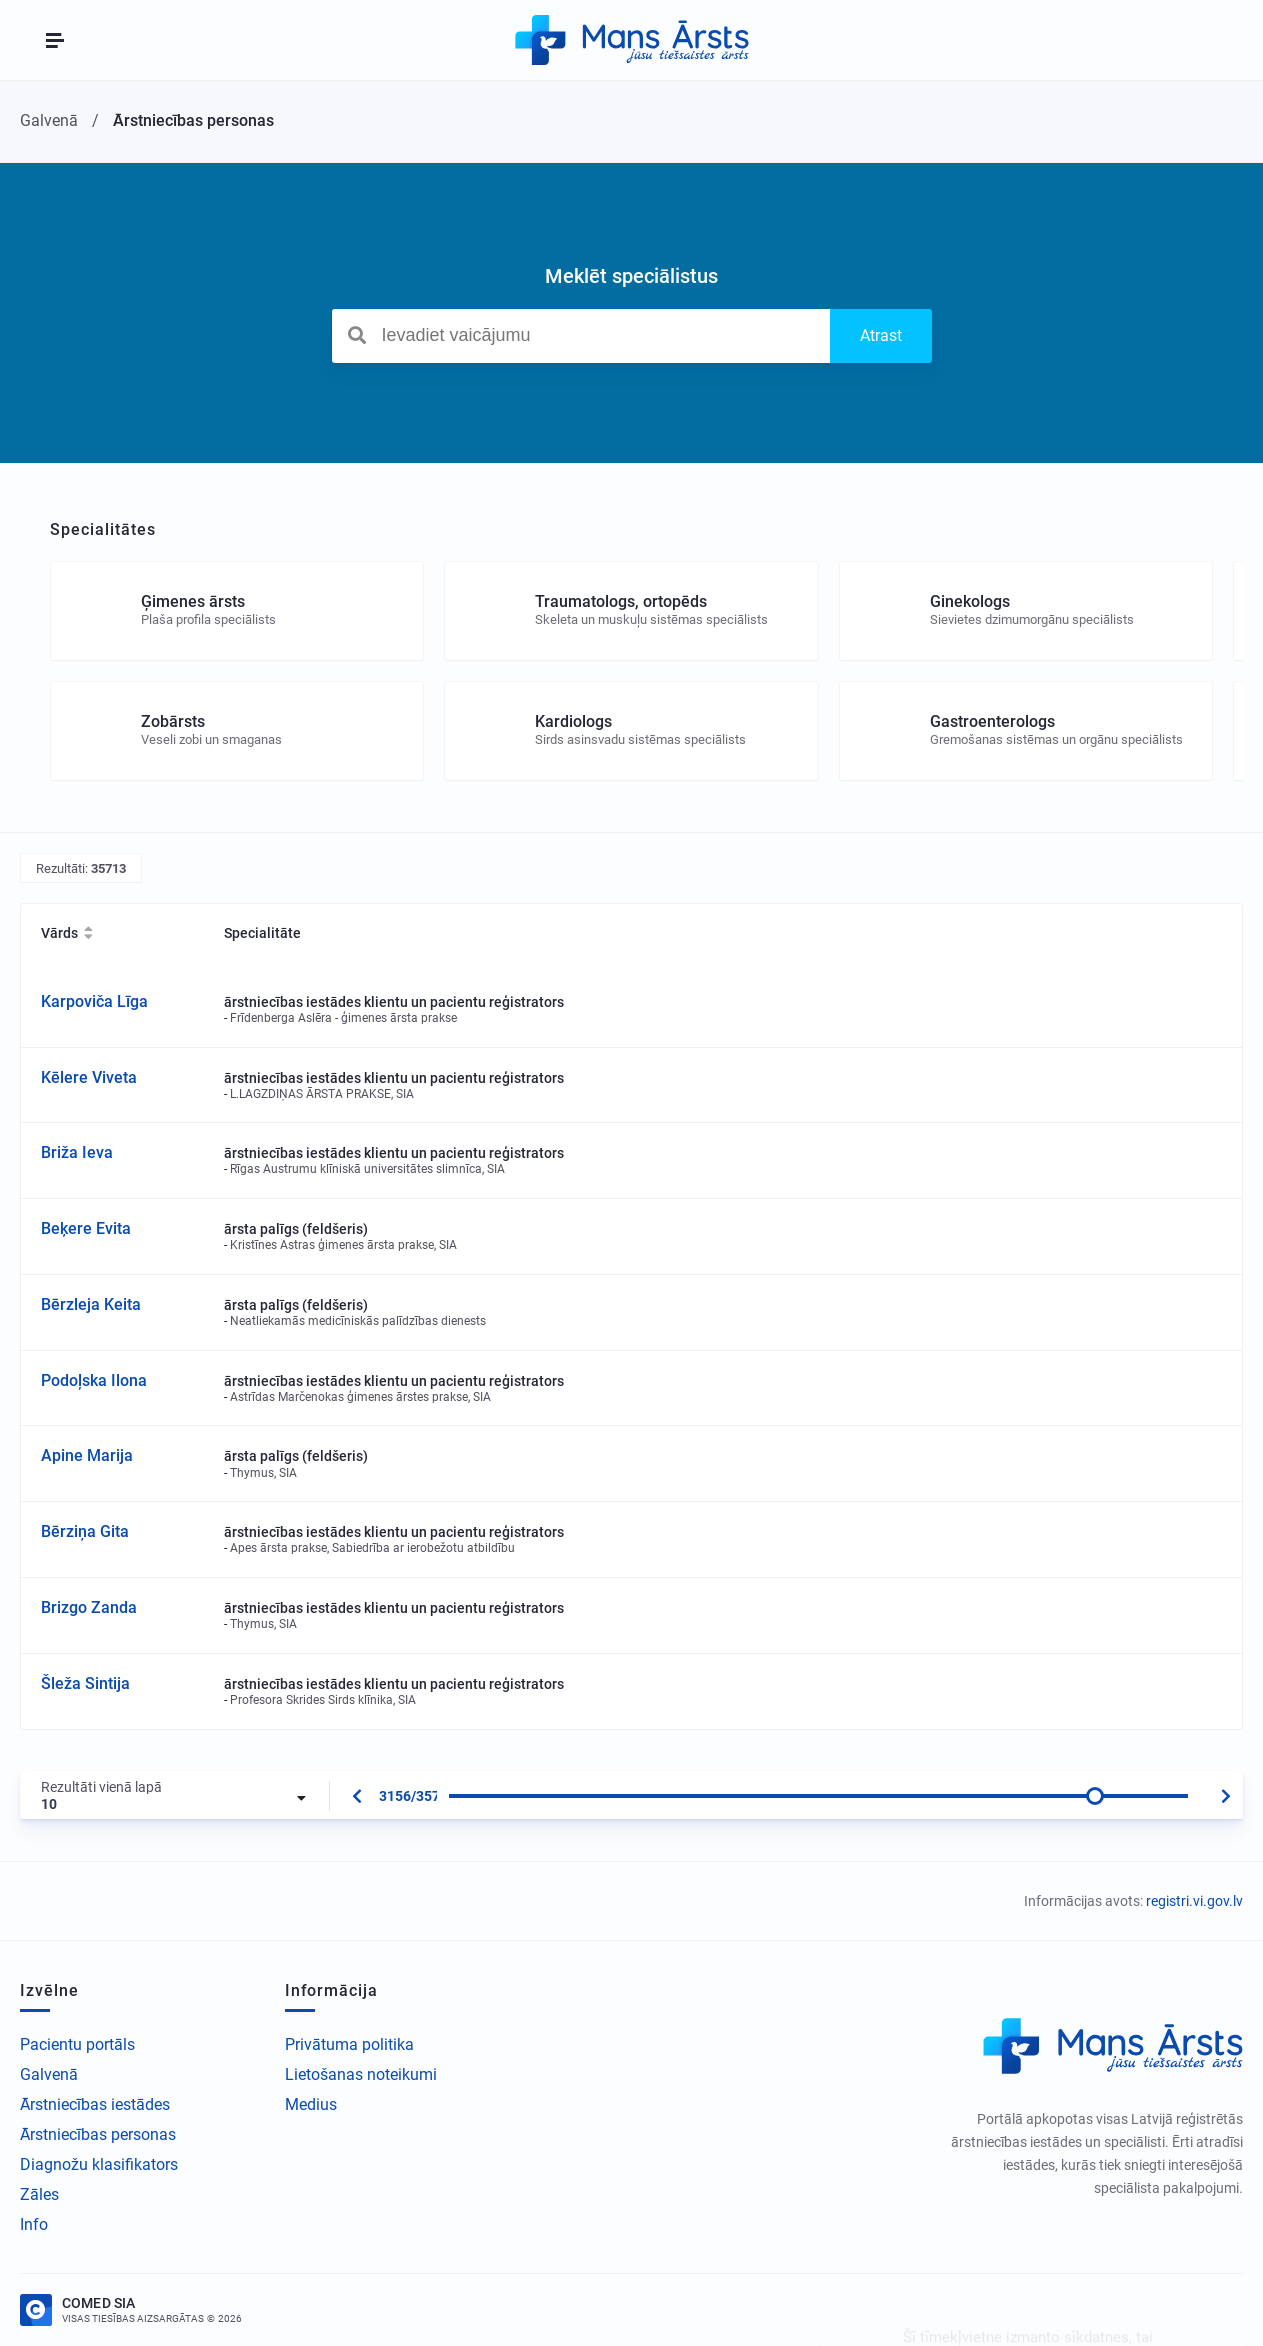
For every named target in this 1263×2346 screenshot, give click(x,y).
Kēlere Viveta (89, 1077)
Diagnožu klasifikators (99, 2164)
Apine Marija (87, 1455)
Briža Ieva (77, 1152)
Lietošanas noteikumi (361, 2074)
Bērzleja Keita (91, 1304)
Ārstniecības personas (98, 2134)
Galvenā (49, 2074)
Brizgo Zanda (89, 1607)
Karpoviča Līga (94, 1001)
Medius (311, 2104)
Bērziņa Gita (85, 1531)
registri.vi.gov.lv (1194, 1901)
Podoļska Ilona (94, 1380)
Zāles (39, 2194)
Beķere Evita (86, 1228)
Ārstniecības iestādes (95, 2104)
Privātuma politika (349, 2044)
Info (34, 2224)
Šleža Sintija (85, 1683)
